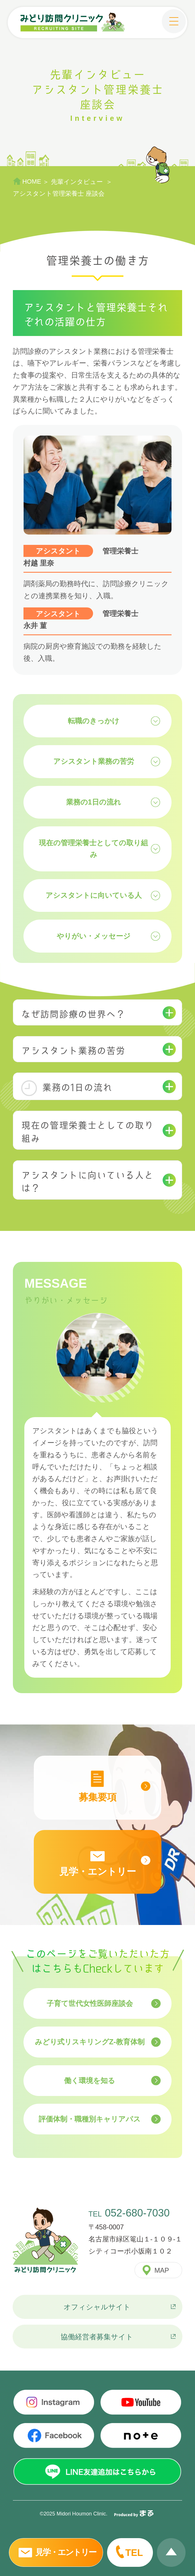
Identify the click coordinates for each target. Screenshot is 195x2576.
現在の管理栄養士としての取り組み (93, 849)
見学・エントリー (65, 2552)
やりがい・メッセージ (94, 936)
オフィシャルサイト (97, 2307)
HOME (31, 181)
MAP (161, 2270)
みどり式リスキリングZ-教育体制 (90, 2042)
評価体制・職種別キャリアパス (90, 2119)
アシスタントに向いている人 (94, 895)
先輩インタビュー (78, 181)
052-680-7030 (137, 2213)
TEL (134, 2552)
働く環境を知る (89, 2080)
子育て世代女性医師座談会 (90, 2003)
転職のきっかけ (93, 721)
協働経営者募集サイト (97, 2337)
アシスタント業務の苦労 (93, 761)
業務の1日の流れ (93, 802)
